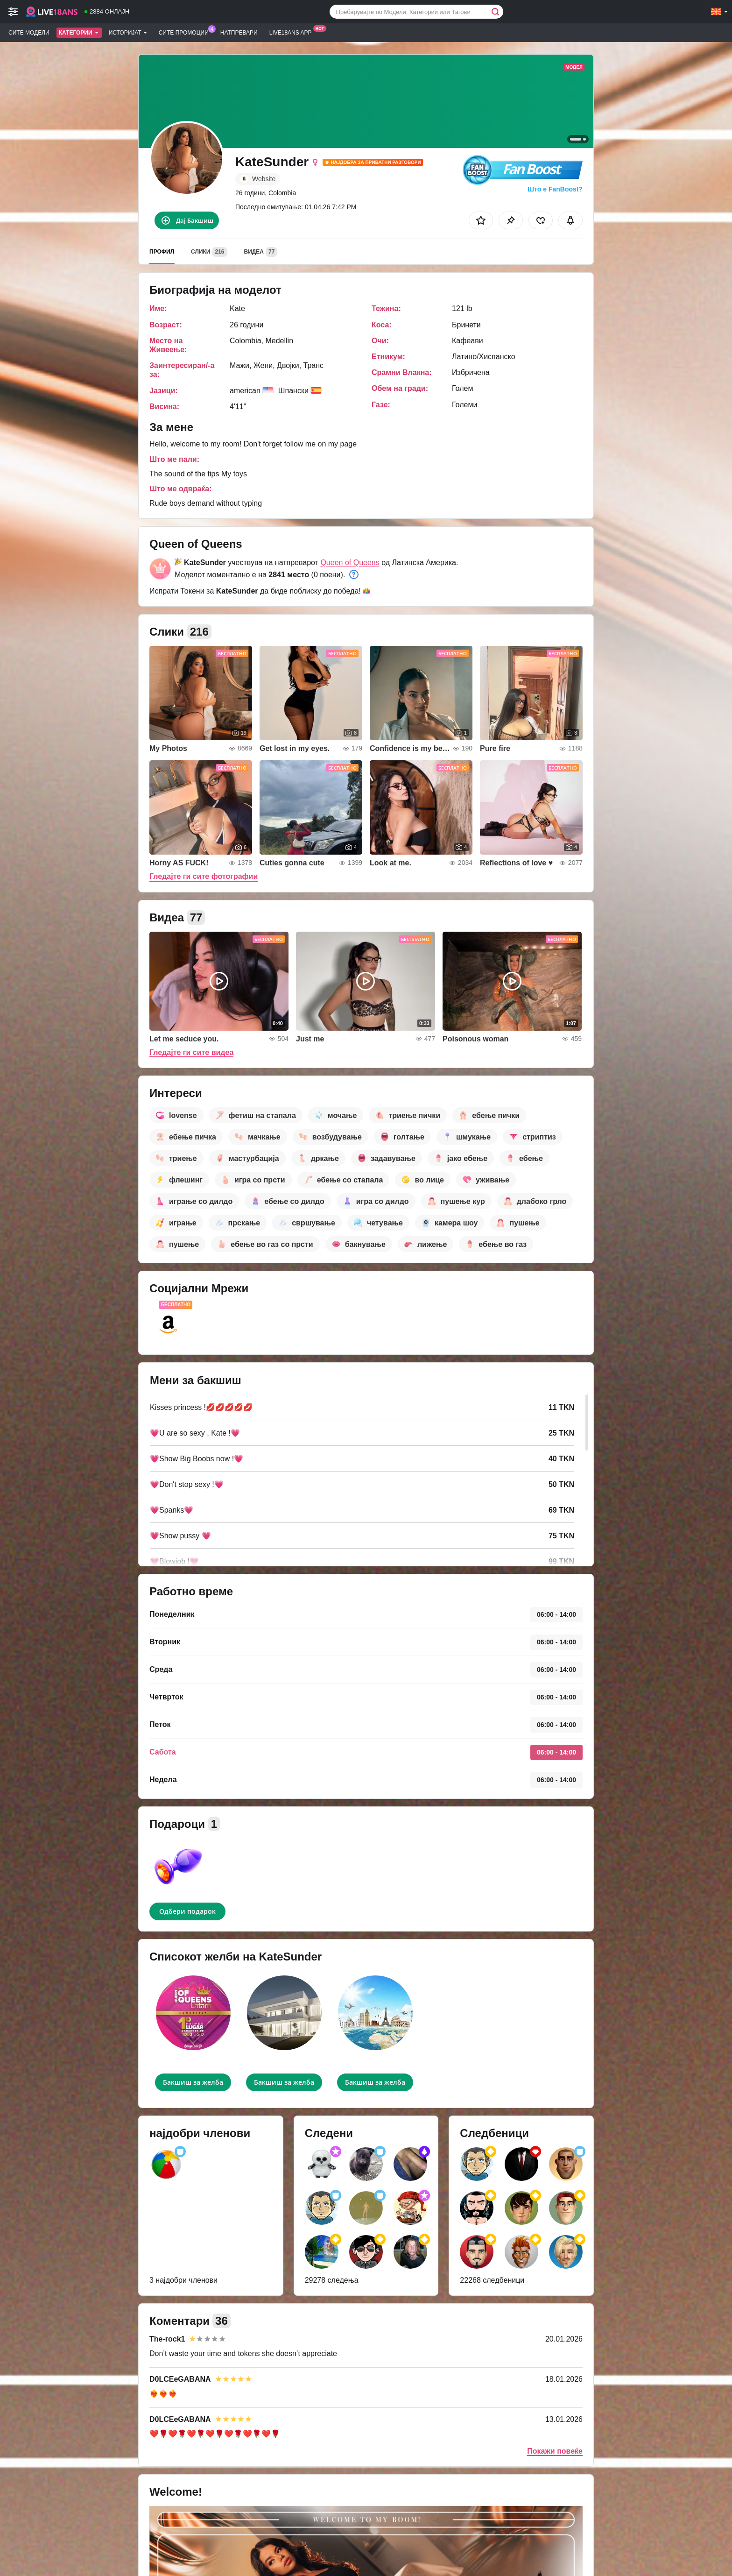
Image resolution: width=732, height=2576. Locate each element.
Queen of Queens (349, 562)
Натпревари (239, 32)
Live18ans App (293, 32)
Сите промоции (186, 32)
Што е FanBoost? (555, 189)
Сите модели (28, 32)
